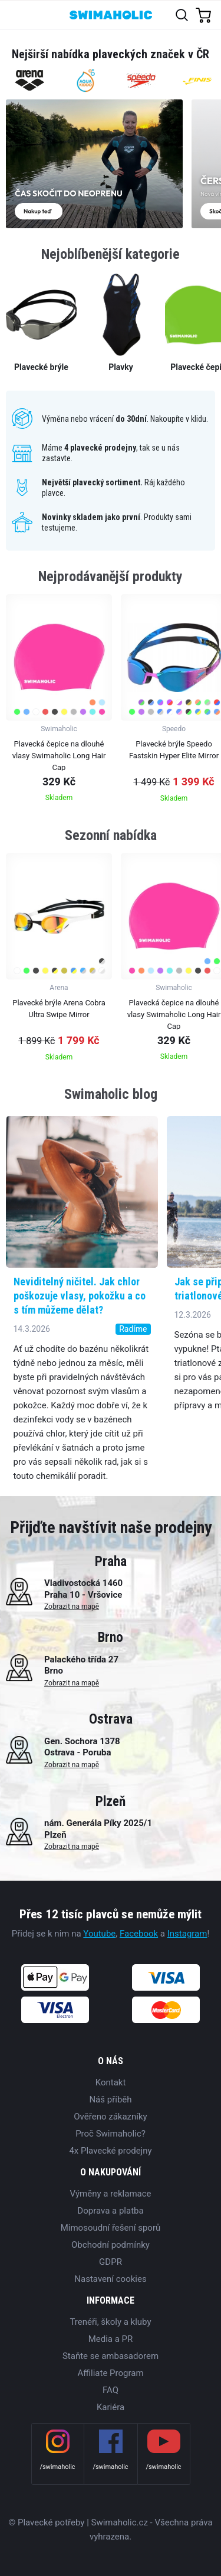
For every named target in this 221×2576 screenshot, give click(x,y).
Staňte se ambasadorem (110, 2356)
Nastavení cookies (110, 2279)
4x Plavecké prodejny (110, 2150)
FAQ (110, 2390)
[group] (59, 701)
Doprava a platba (110, 2210)
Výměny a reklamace (110, 2193)
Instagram (187, 1933)
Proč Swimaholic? (110, 2133)
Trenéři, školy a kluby (110, 2322)
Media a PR (110, 2339)
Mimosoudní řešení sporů (111, 2227)
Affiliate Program (110, 2373)
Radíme (133, 1329)
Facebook (139, 1933)
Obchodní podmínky (110, 2245)
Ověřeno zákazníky (110, 2116)
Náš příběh (110, 2099)
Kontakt (110, 2082)
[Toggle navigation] (15, 14)
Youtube (99, 1933)
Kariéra (110, 2407)
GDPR (110, 2262)
